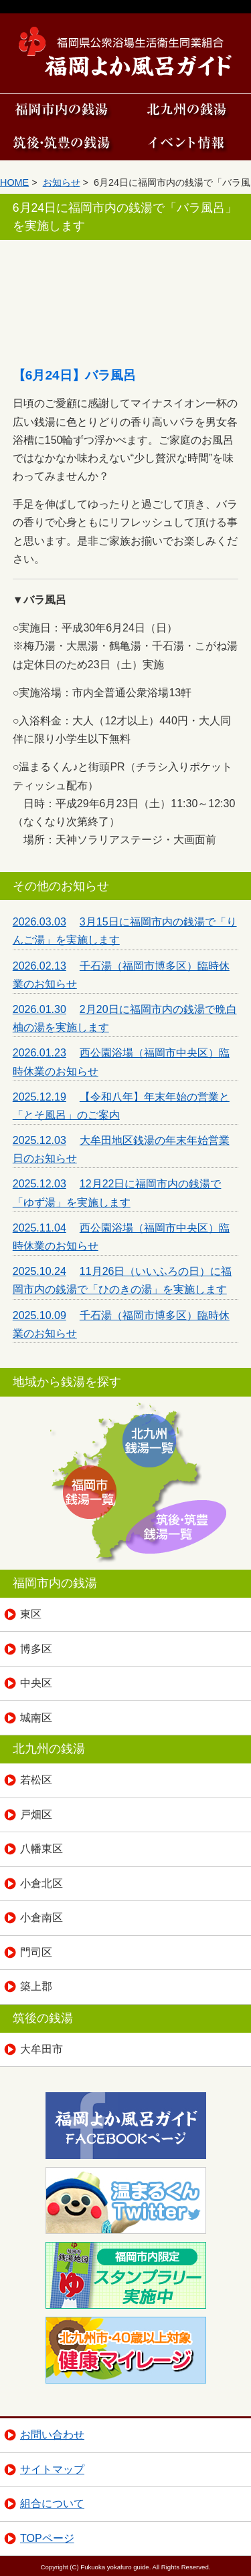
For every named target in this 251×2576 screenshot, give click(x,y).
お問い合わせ (52, 2434)
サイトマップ (52, 2469)
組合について (52, 2503)
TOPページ (47, 2538)
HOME (14, 182)
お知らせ (61, 182)
